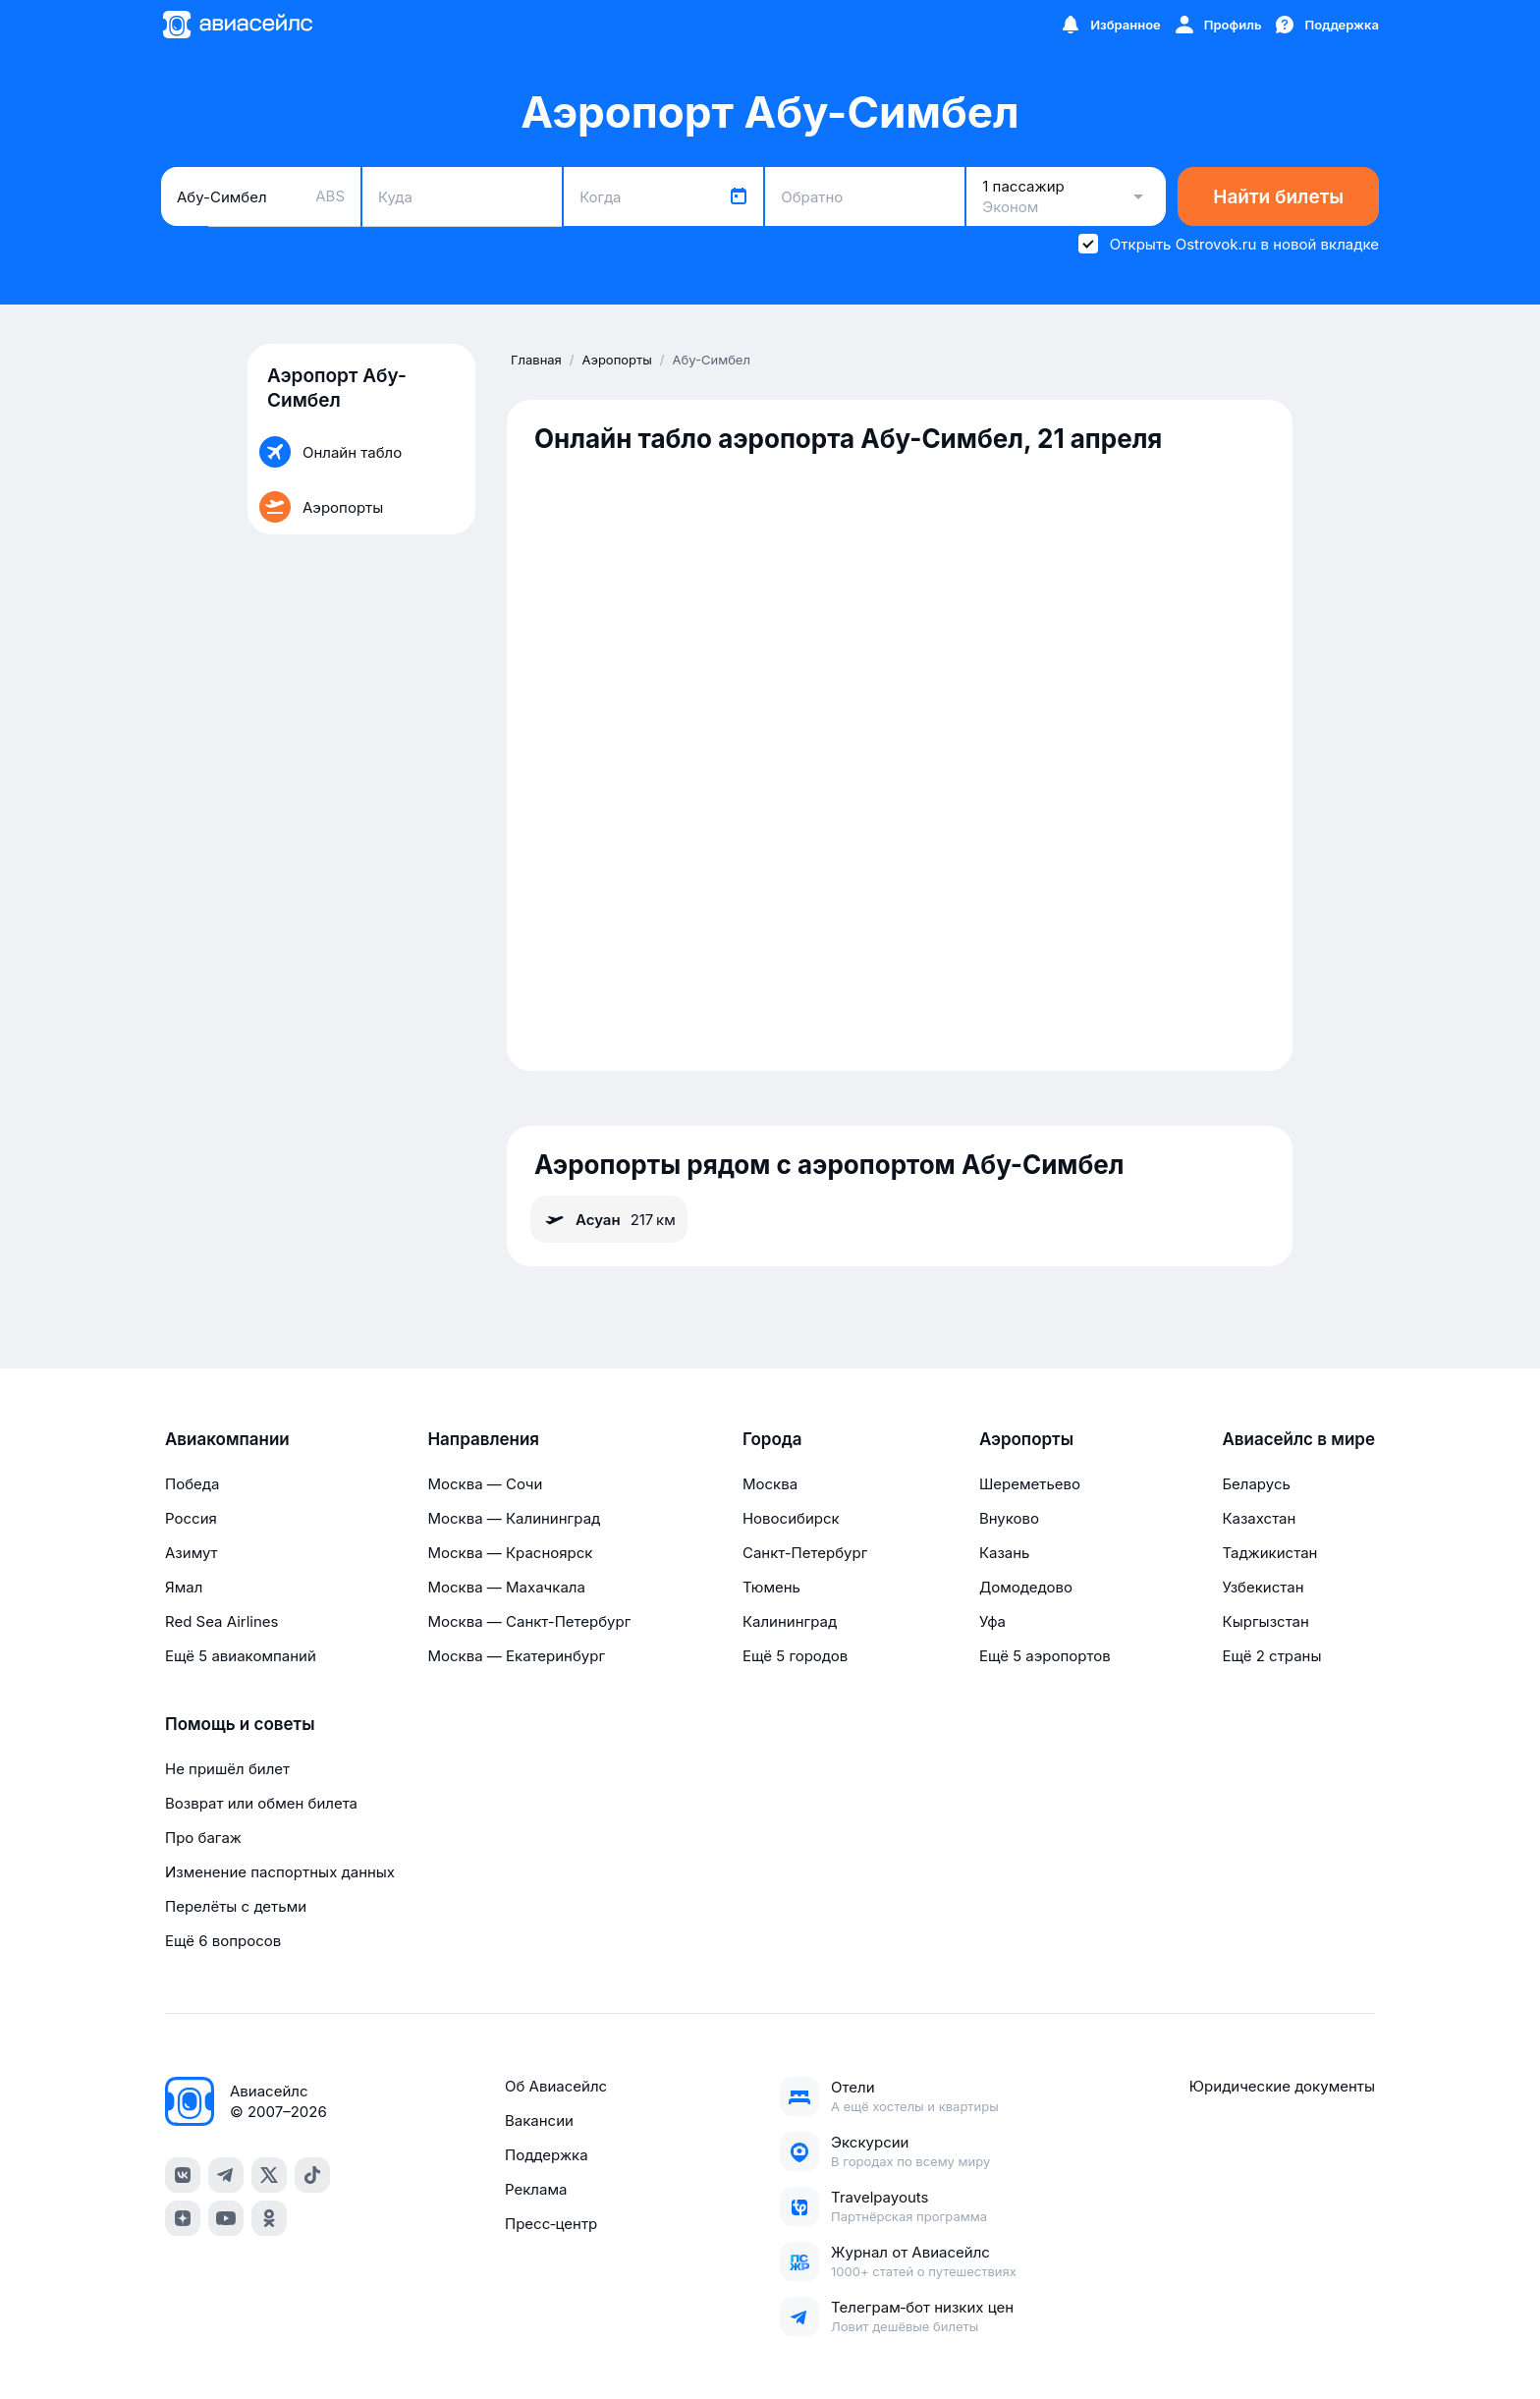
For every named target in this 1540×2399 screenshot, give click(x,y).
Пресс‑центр (551, 2223)
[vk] (182, 2175)
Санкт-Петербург (804, 1552)
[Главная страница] (236, 24)
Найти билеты (1278, 197)
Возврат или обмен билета (261, 1803)
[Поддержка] (1326, 24)
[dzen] (182, 2218)
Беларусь (1256, 1484)
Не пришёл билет (227, 1768)
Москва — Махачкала (505, 1587)
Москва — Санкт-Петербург (529, 1621)
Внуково (1009, 1518)
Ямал (183, 1587)
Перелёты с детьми (235, 1906)
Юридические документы (1282, 2086)
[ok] (269, 2218)
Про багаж (203, 1837)
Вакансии (539, 2120)
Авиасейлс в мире (1298, 1439)
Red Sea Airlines (221, 1621)
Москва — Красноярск (509, 1552)
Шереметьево (1029, 1484)
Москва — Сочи (484, 1484)
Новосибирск (791, 1518)
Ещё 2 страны (1271, 1655)
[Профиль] (1217, 24)
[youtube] (226, 2218)
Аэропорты (1026, 1439)
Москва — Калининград (513, 1518)
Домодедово (1025, 1587)
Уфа (992, 1621)
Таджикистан (1269, 1552)
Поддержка (546, 2155)
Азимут (191, 1552)
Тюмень (771, 1587)
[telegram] (226, 2175)
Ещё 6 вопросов (223, 1940)
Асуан (609, 1219)
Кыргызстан (1265, 1621)
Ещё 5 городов (795, 1655)
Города (772, 1439)
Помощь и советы (239, 1724)
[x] (269, 2175)
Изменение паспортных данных (280, 1872)
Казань (1004, 1552)
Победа (192, 1484)
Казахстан (1258, 1518)
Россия (191, 1518)
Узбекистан (1262, 1587)
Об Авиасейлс (556, 2086)
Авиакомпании (227, 1439)
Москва (770, 1484)
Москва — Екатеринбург (516, 1655)
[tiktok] (312, 2175)
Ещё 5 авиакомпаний (240, 1655)
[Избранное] (1110, 24)
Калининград (789, 1621)
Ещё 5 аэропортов (1045, 1655)
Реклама (536, 2189)
